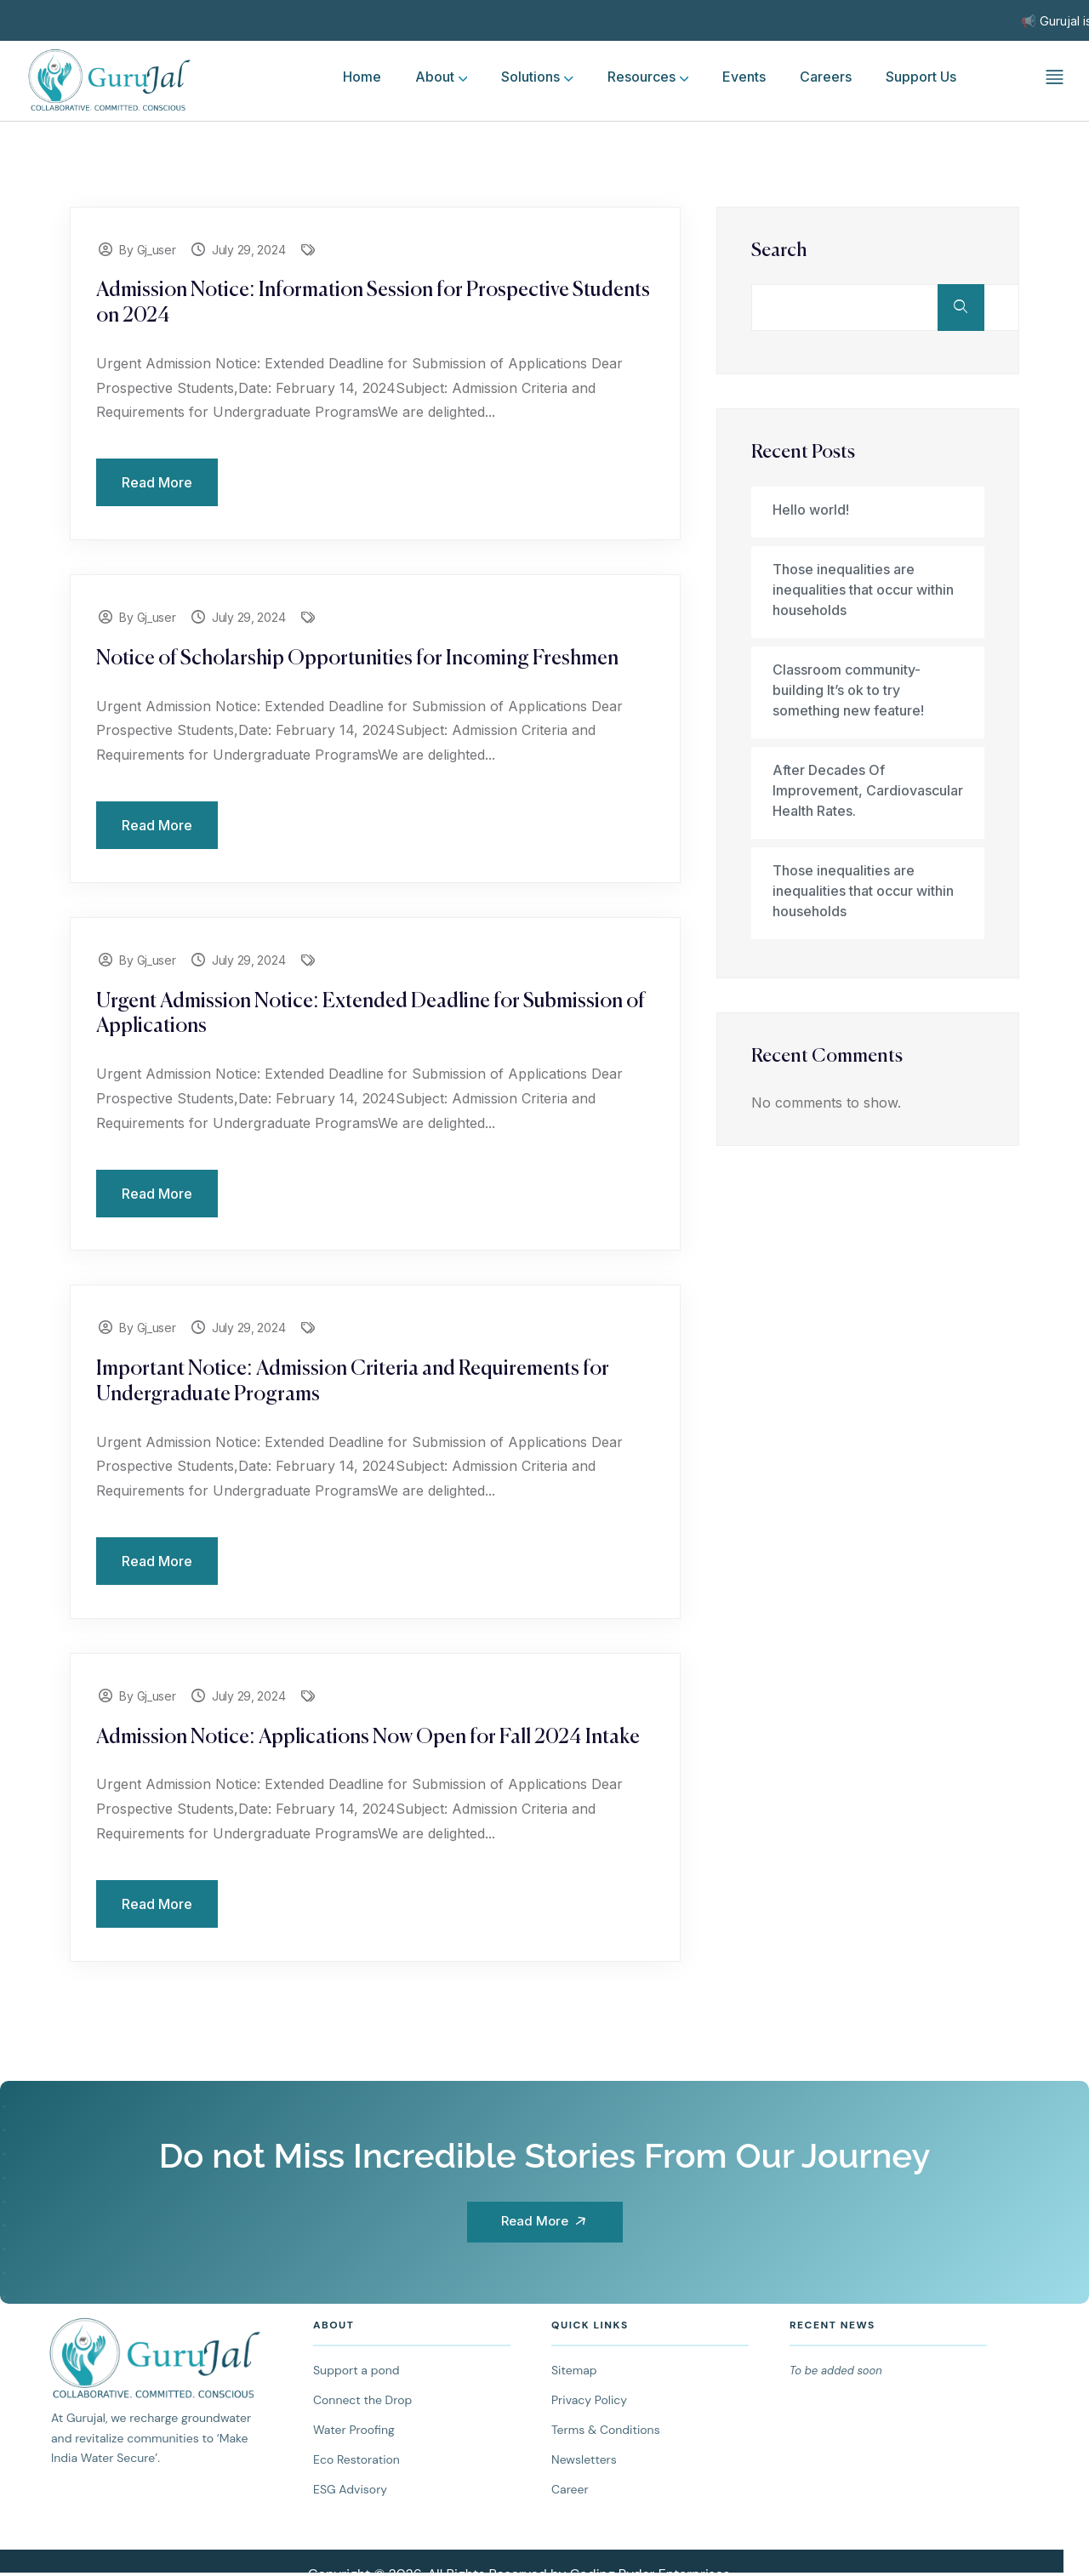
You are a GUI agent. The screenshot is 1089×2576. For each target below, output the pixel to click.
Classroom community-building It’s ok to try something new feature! (848, 690)
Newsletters (584, 2459)
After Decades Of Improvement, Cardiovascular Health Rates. (868, 790)
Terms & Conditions (605, 2429)
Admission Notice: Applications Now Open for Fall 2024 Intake (368, 1737)
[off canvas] (1054, 76)
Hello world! (811, 509)
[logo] (111, 78)
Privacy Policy (589, 2400)
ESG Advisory (350, 2489)
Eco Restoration (356, 2459)
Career (570, 2489)
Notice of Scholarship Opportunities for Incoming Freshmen (357, 658)
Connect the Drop (362, 2400)
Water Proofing (354, 2429)
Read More (157, 482)
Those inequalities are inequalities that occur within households (863, 589)
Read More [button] (547, 2221)
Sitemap (574, 2370)
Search (779, 251)
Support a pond (356, 2370)
